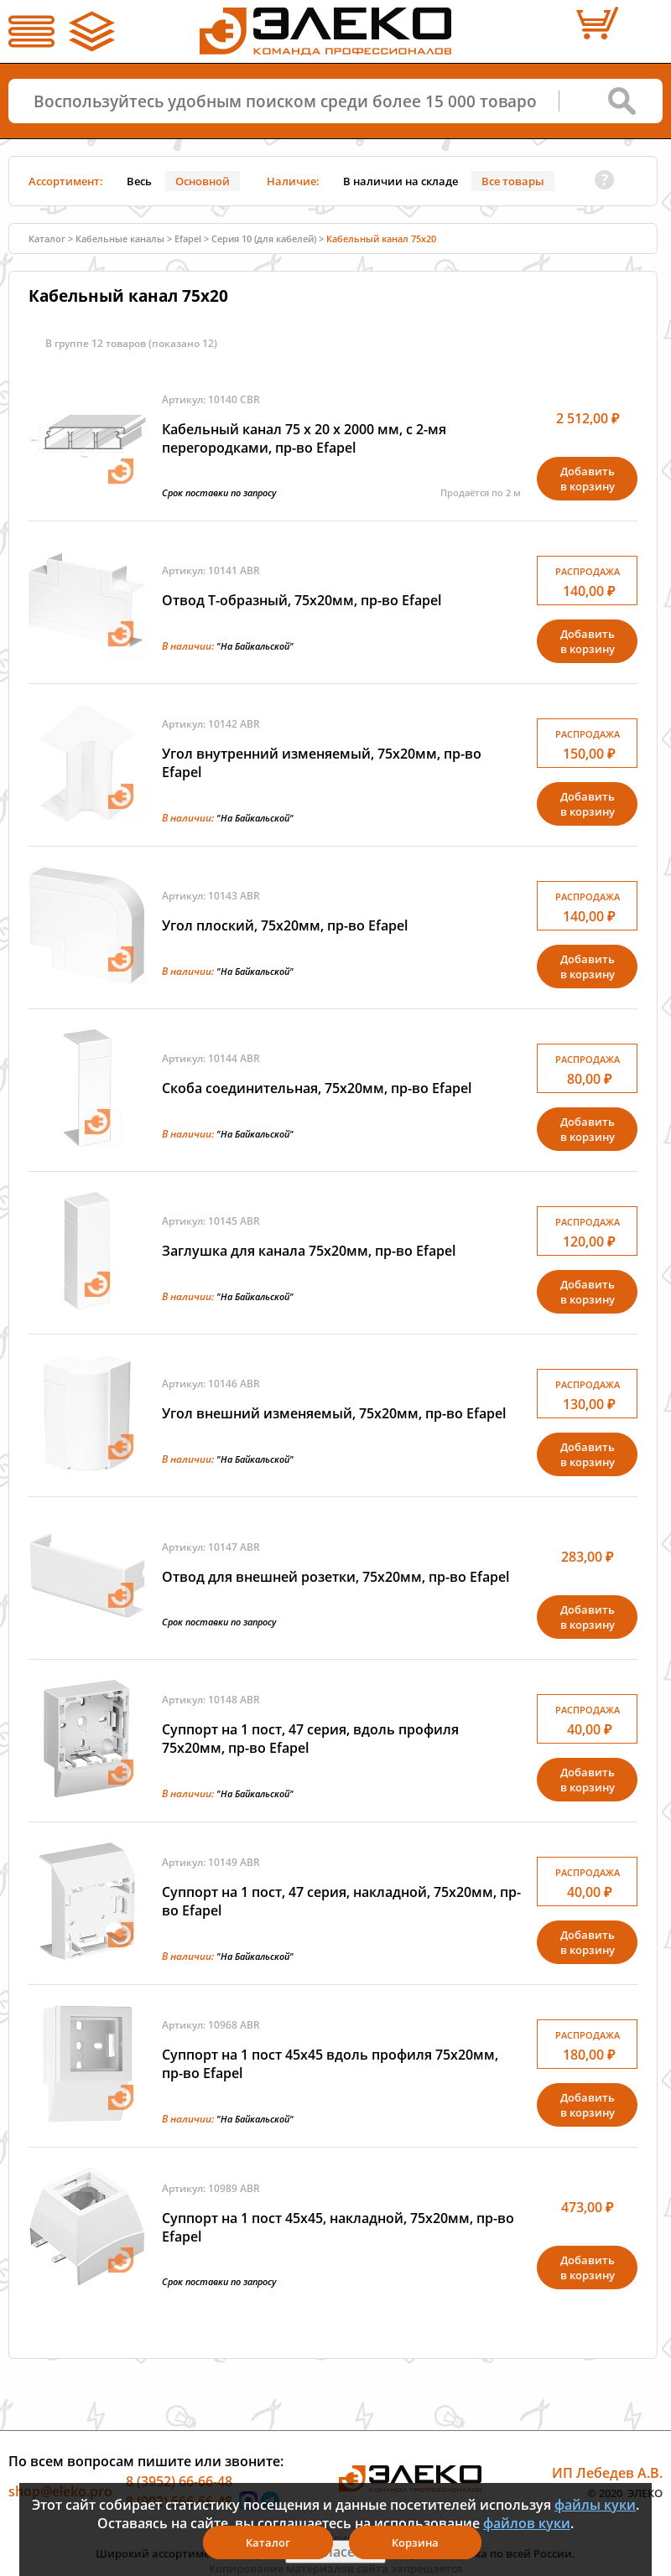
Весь (139, 181)
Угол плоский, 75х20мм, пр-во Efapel (285, 925)
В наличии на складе (400, 181)
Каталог (47, 238)
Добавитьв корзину (587, 479)
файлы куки (595, 2505)
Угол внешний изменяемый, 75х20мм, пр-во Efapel (334, 1413)
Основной (202, 181)
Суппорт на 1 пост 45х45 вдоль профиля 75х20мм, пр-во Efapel (330, 2063)
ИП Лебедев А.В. (607, 2473)
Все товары (512, 181)
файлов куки (526, 2523)
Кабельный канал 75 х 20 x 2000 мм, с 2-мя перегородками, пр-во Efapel (304, 438)
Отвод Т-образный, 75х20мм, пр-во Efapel (301, 600)
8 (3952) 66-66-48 (179, 2481)
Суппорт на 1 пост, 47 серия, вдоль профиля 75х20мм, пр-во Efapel (310, 1738)
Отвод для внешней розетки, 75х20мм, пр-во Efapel (335, 1577)
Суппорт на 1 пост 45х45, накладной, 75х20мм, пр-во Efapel (338, 2227)
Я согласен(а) (335, 2551)
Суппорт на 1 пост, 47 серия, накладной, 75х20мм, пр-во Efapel (341, 1901)
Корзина (415, 2542)
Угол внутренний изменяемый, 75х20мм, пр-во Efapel (321, 762)
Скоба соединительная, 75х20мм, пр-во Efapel (316, 1088)
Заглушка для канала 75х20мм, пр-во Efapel (308, 1250)
